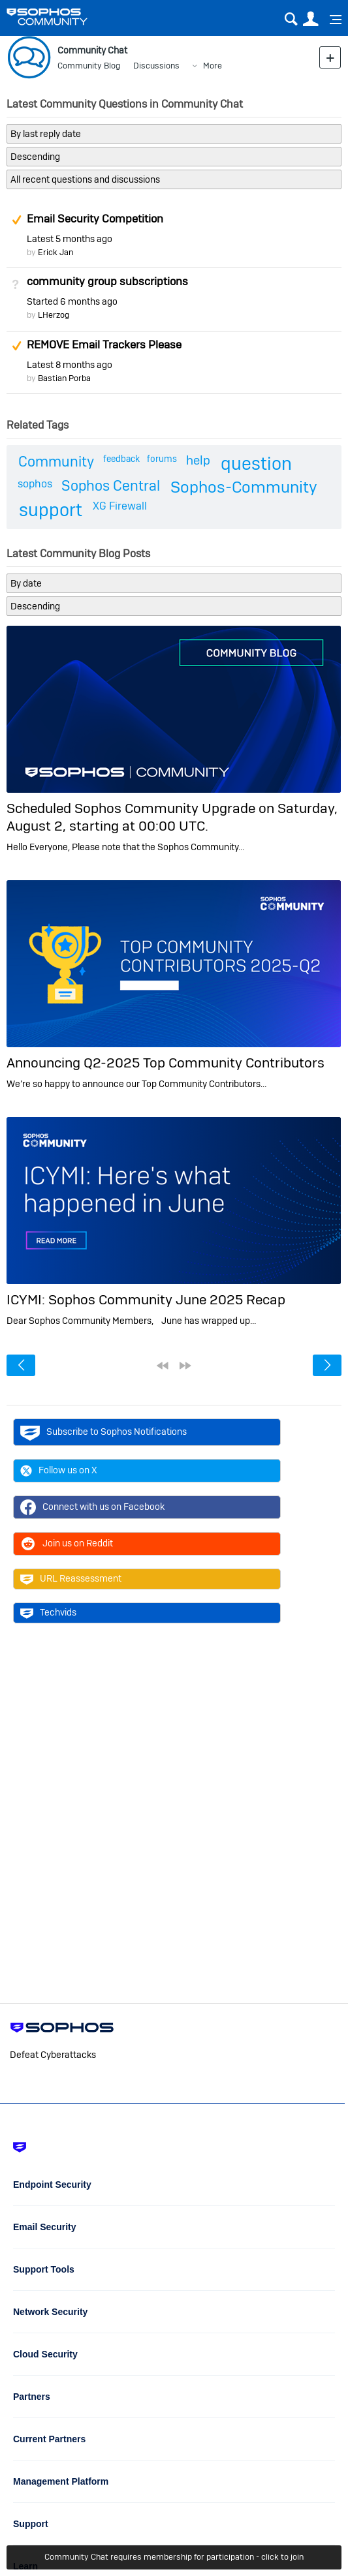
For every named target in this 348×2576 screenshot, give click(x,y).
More (212, 65)
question (256, 463)
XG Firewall (120, 506)
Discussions (156, 65)
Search (290, 19)
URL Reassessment (70, 1579)
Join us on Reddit (66, 1544)
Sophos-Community (243, 487)
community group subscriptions (107, 281)
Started (72, 301)
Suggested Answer (16, 220)
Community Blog (88, 65)
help (198, 460)
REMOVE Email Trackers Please (104, 344)
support (50, 509)
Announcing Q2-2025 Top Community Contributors (165, 1062)
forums (162, 459)
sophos (35, 484)
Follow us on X (58, 1471)
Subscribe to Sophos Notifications (103, 1432)
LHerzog (53, 314)
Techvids (48, 1612)
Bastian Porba (64, 378)
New (330, 57)
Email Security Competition (95, 218)
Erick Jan (55, 252)
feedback (121, 459)
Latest (69, 239)
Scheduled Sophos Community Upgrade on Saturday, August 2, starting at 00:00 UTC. (172, 817)
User (310, 19)
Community (56, 461)
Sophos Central (110, 485)
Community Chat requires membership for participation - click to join (174, 2556)
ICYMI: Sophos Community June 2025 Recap (146, 1299)
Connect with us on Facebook (92, 1507)
